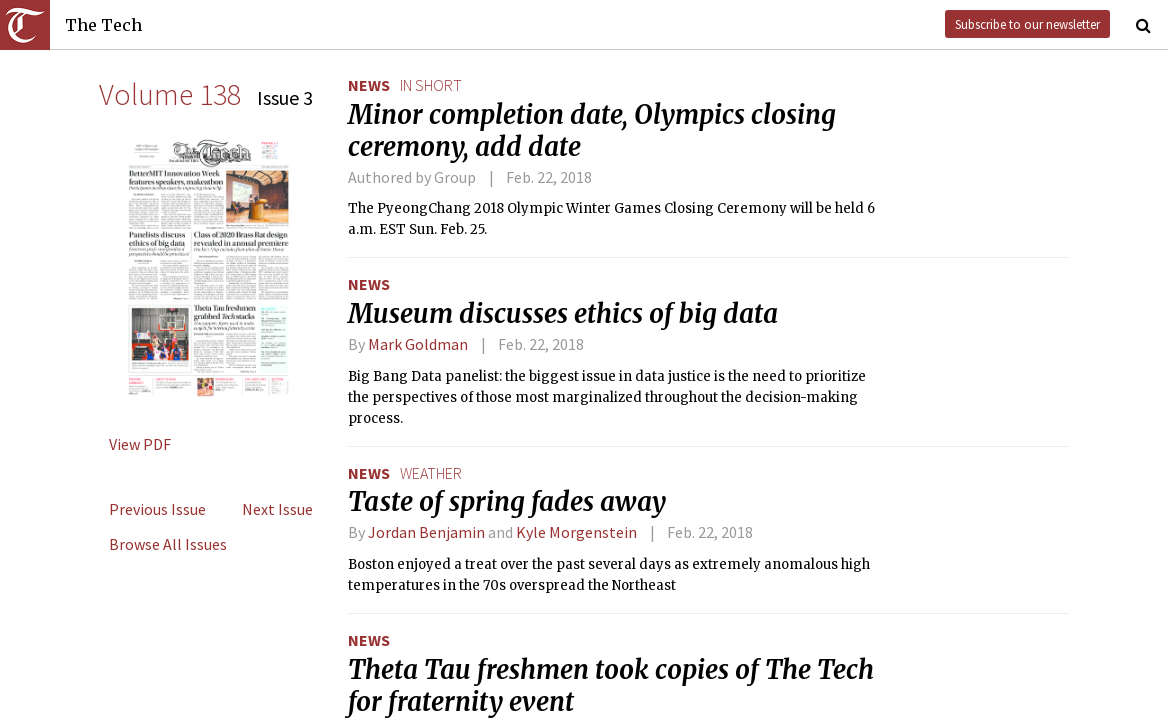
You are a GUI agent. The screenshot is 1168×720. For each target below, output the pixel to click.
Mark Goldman (418, 344)
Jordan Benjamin (426, 532)
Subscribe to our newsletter (1027, 24)
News (369, 85)
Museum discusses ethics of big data (563, 314)
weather (431, 473)
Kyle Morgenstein (576, 532)
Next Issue (277, 509)
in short (431, 85)
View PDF (140, 444)
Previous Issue (157, 509)
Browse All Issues (168, 544)
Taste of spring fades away (507, 502)
